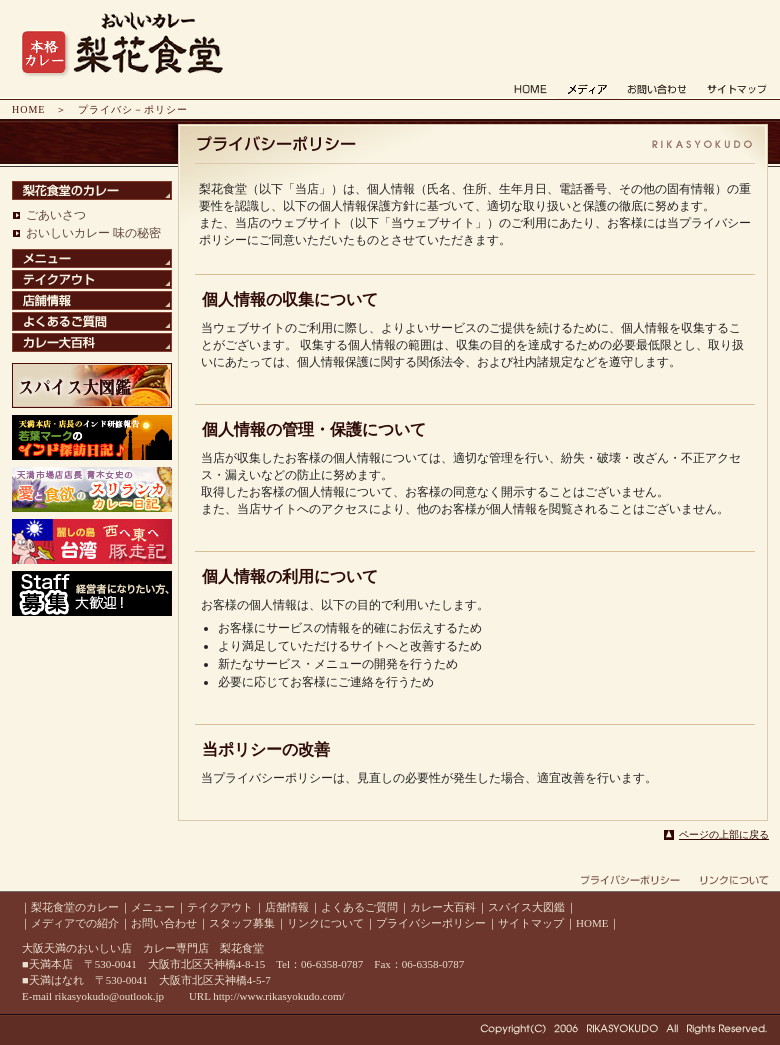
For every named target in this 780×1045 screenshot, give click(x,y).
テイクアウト (220, 907)
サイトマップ (531, 923)
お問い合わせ (164, 923)
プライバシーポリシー (431, 923)
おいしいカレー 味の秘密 (93, 233)
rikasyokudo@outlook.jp (109, 996)
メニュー (153, 907)
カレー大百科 (443, 907)
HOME (28, 109)
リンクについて (325, 923)
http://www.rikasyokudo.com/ (278, 996)
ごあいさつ (56, 215)
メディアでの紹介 (75, 923)
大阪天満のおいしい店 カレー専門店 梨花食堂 (143, 948)
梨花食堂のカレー (75, 907)
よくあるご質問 (359, 907)
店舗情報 (287, 907)
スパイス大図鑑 (526, 907)
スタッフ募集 (242, 923)
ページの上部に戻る (724, 834)
